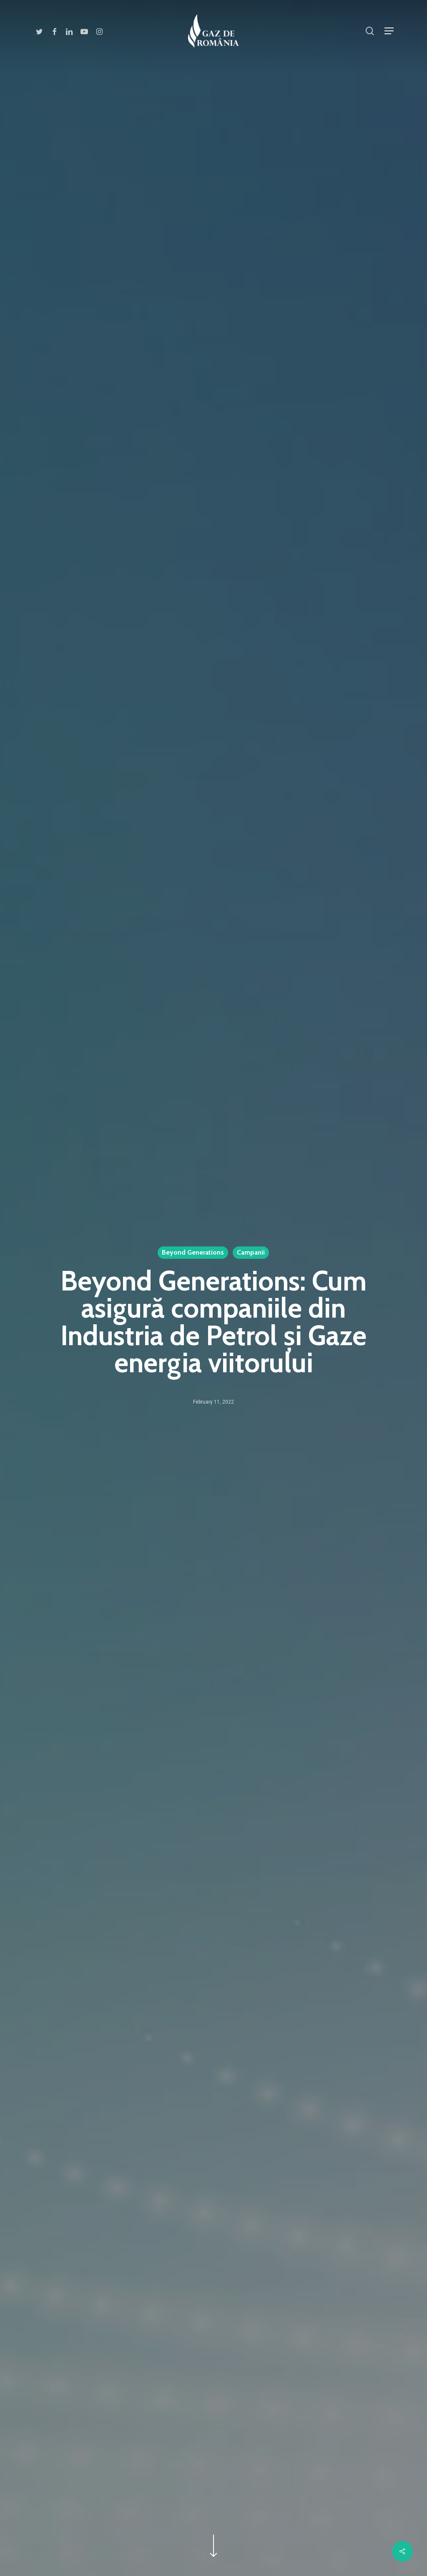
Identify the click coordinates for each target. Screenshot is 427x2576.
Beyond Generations (193, 1252)
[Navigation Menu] (389, 31)
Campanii (251, 1252)
